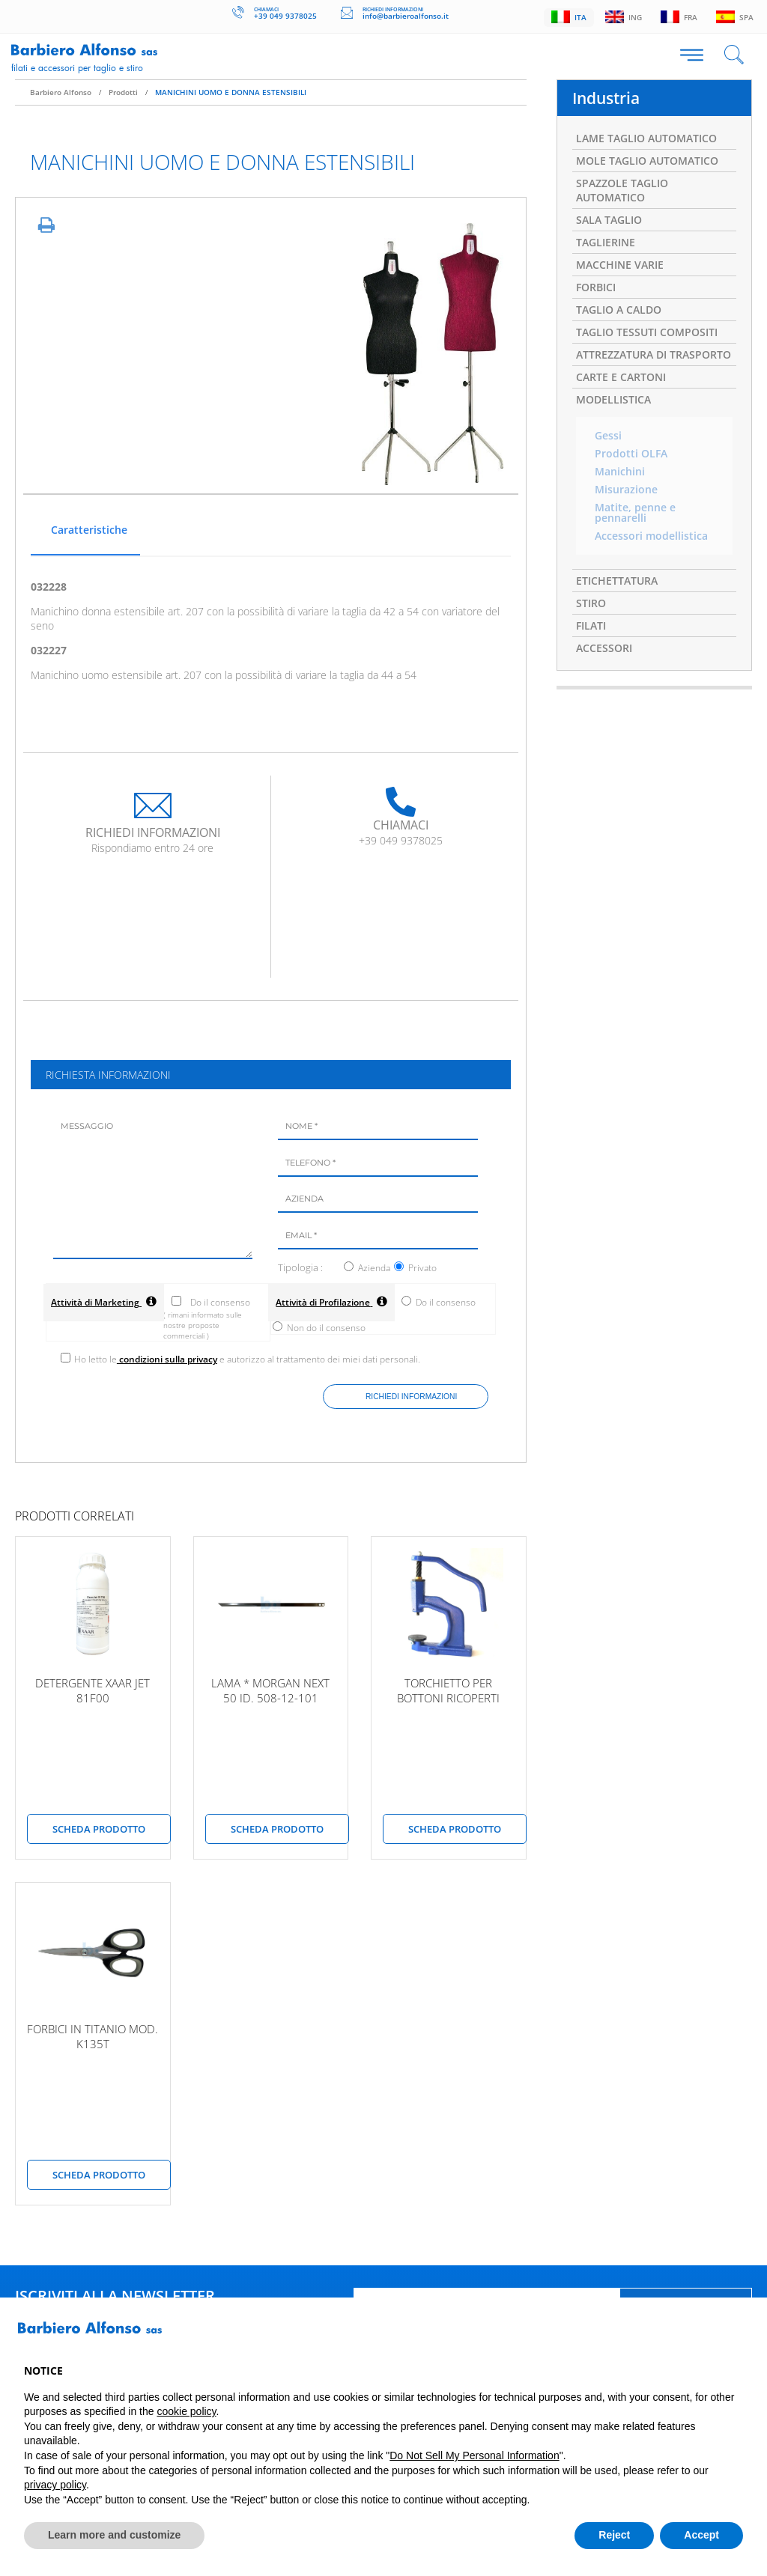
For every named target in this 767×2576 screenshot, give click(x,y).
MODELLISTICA (613, 399)
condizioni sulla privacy (167, 1359)
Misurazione (626, 489)
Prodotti (123, 92)
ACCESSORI (604, 648)
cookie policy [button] (186, 2411)
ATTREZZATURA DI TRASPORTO (653, 354)
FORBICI (596, 287)
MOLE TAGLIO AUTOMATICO (647, 160)
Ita (565, 16)
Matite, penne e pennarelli (635, 512)
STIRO (591, 603)
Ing (620, 16)
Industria (606, 98)
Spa (734, 16)
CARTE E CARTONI (621, 377)
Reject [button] (614, 2535)
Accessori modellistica (651, 536)
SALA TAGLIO (609, 220)
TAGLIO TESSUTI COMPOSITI (647, 332)
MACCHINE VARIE (620, 265)
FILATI (591, 625)
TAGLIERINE (605, 242)
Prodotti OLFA (631, 453)
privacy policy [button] (55, 2485)
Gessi (608, 435)
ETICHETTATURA (617, 580)
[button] (736, 2333)
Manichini (620, 471)
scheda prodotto (98, 1829)
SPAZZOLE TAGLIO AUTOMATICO (622, 190)
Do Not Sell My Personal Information (474, 2455)
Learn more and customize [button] (114, 2535)
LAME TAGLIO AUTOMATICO (646, 138)
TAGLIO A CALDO (618, 309)
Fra (677, 16)
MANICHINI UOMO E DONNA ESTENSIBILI (230, 92)
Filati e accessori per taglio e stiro (77, 67)
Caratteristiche (89, 530)
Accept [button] (701, 2535)
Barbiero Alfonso (60, 92)
